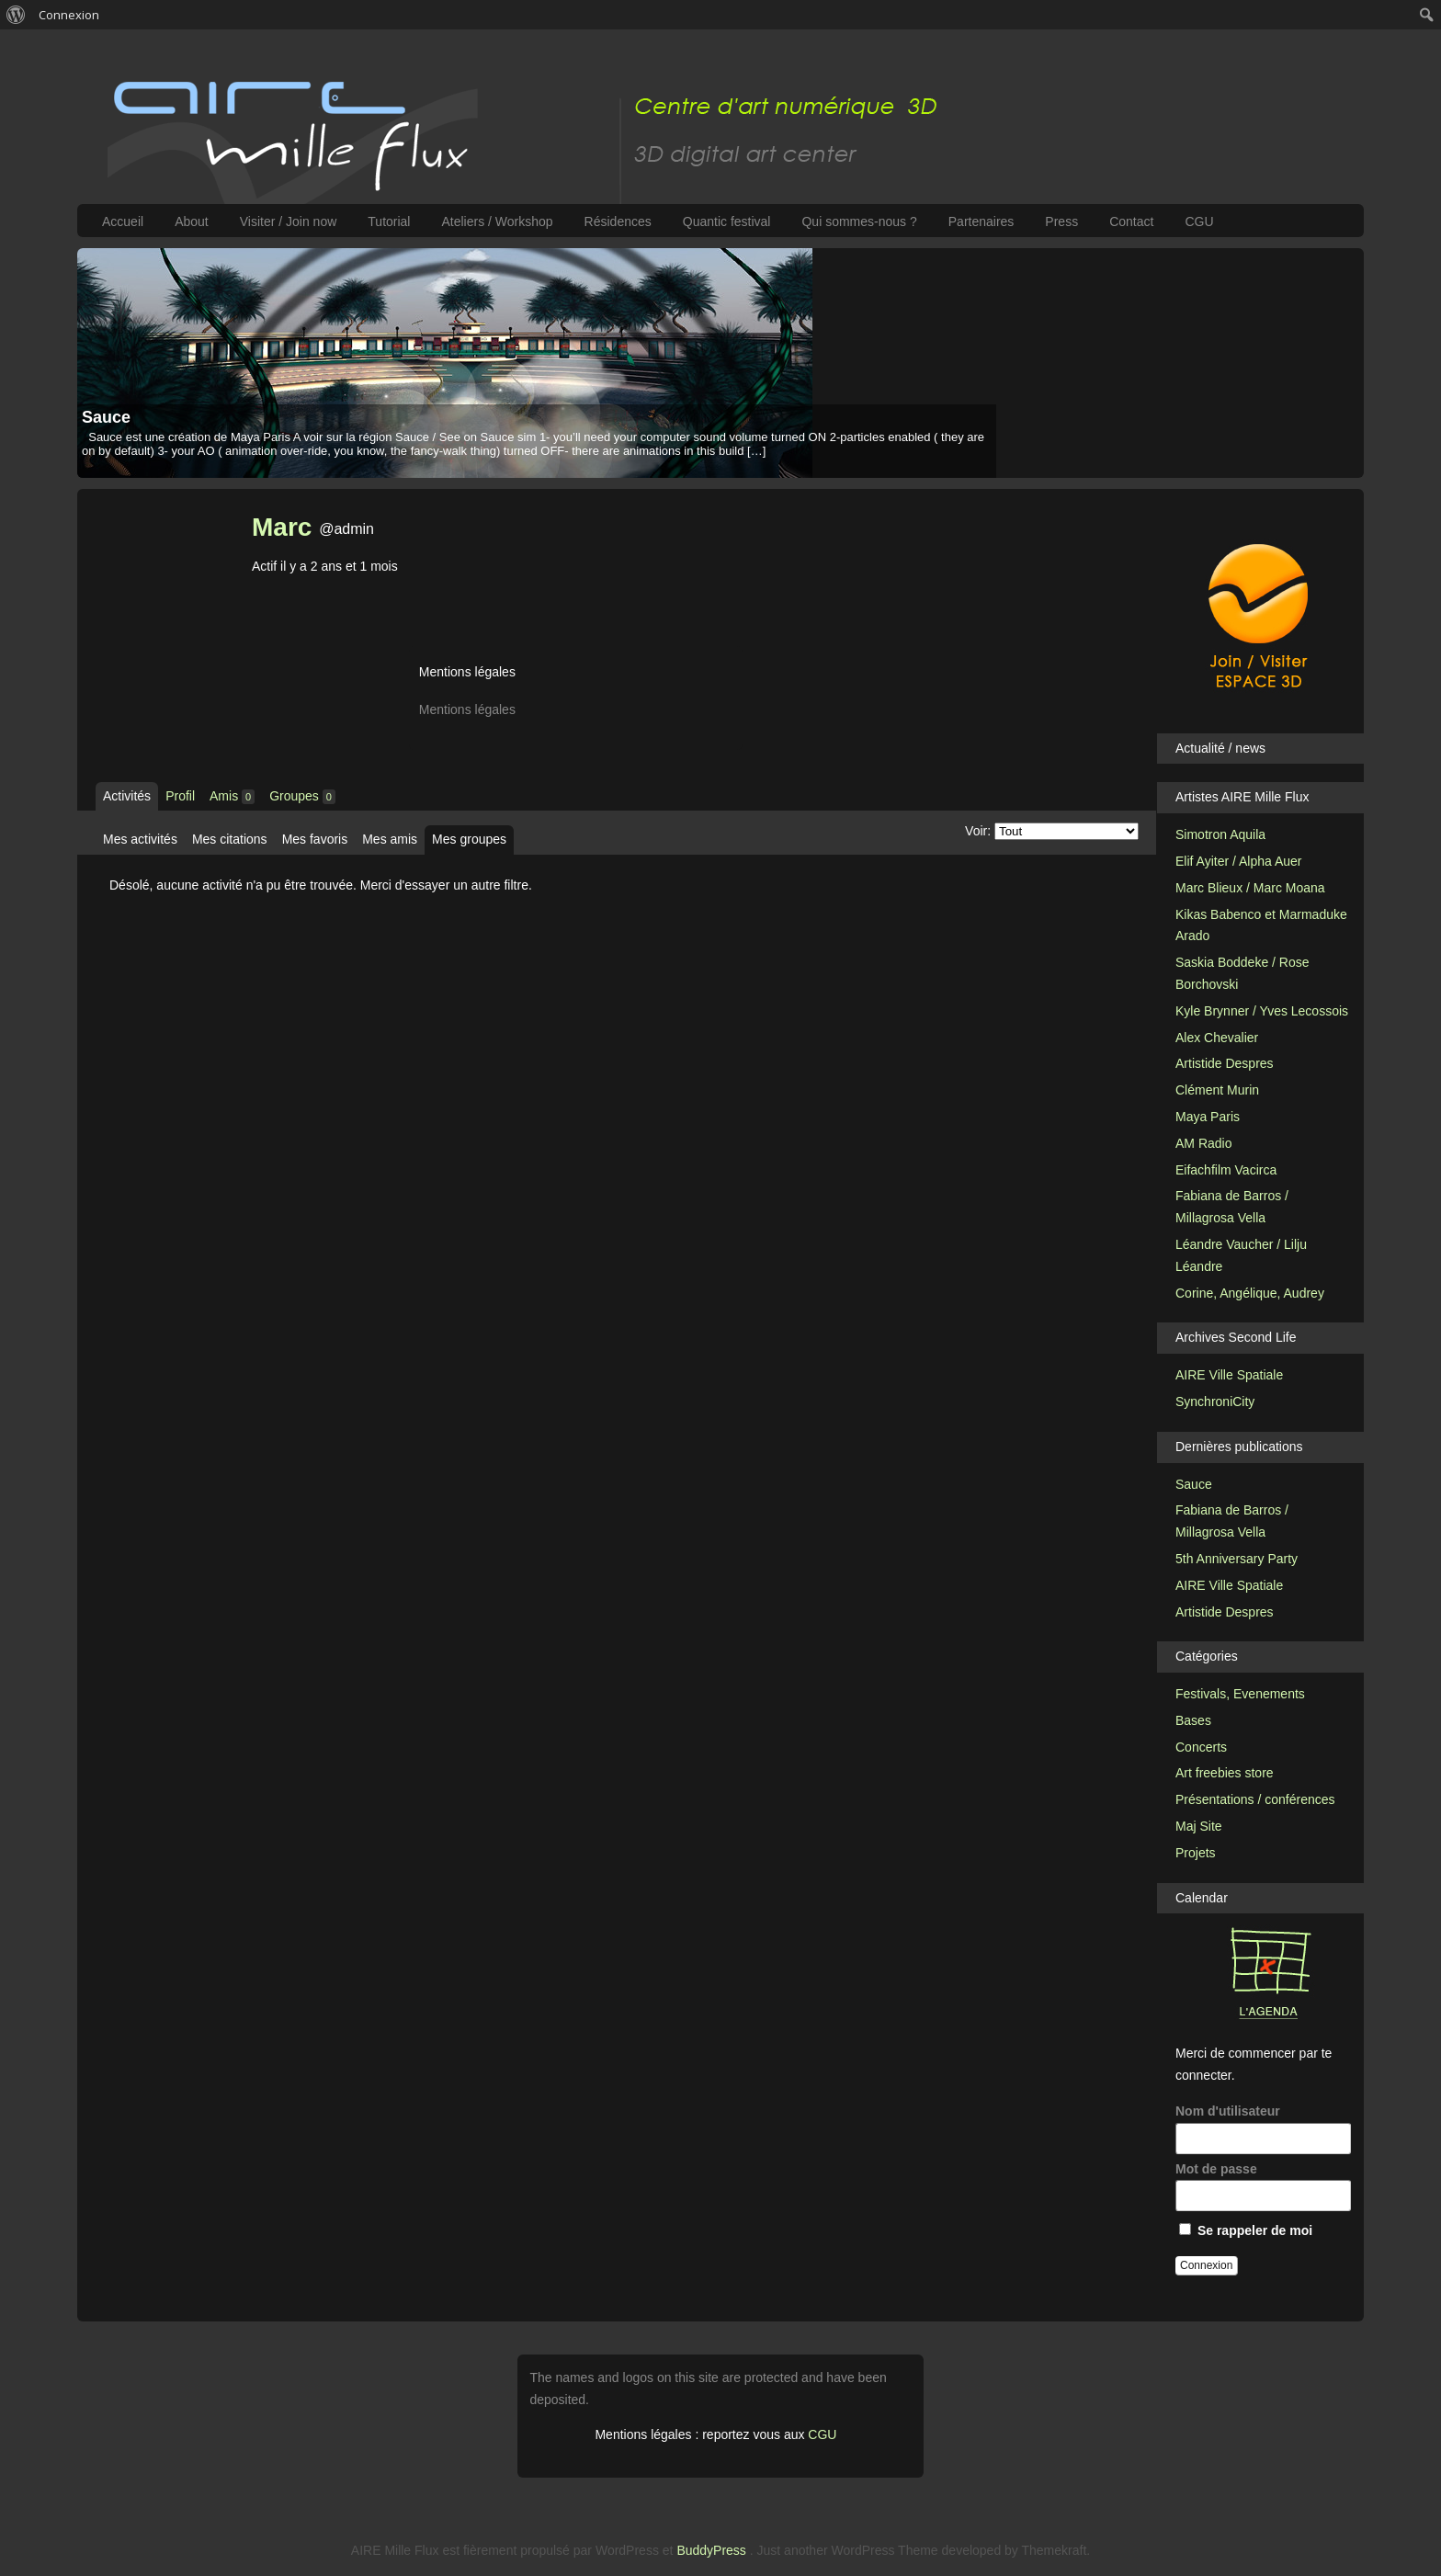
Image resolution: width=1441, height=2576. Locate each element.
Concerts (1201, 1747)
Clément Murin (1217, 1090)
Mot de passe (1262, 2187)
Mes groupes (469, 839)
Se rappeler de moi (1245, 2230)
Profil (180, 796)
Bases (1193, 1720)
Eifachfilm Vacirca (1225, 1170)
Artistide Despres (1224, 1063)
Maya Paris (1207, 1116)
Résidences (618, 221)
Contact (1131, 221)
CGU (1199, 221)
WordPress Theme (884, 2550)
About (192, 221)
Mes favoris (315, 839)
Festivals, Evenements (1240, 1693)
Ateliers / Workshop (496, 221)
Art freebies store (1224, 1772)
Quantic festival (727, 221)
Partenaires (981, 221)
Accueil (122, 221)
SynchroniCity (1214, 1401)
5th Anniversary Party (1236, 1558)
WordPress (627, 2550)
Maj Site (1198, 1826)
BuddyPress (710, 2550)
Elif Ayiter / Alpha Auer (1238, 861)
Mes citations (229, 839)
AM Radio (1203, 1143)
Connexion (69, 14)
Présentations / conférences (1255, 1799)
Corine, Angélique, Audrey (1249, 1293)
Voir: (978, 830)
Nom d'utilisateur (1262, 2129)
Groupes (302, 796)
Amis (232, 796)
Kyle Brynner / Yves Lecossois (1261, 1011)
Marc (282, 527)
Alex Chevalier (1216, 1037)
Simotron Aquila (1220, 834)
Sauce (106, 417)
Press (1061, 221)
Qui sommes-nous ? (858, 221)
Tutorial (389, 221)
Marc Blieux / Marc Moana (1250, 887)
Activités (127, 796)
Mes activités (140, 839)
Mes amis (389, 839)
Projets (1195, 1852)
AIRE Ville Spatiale (1229, 1374)
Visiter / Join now (288, 221)
